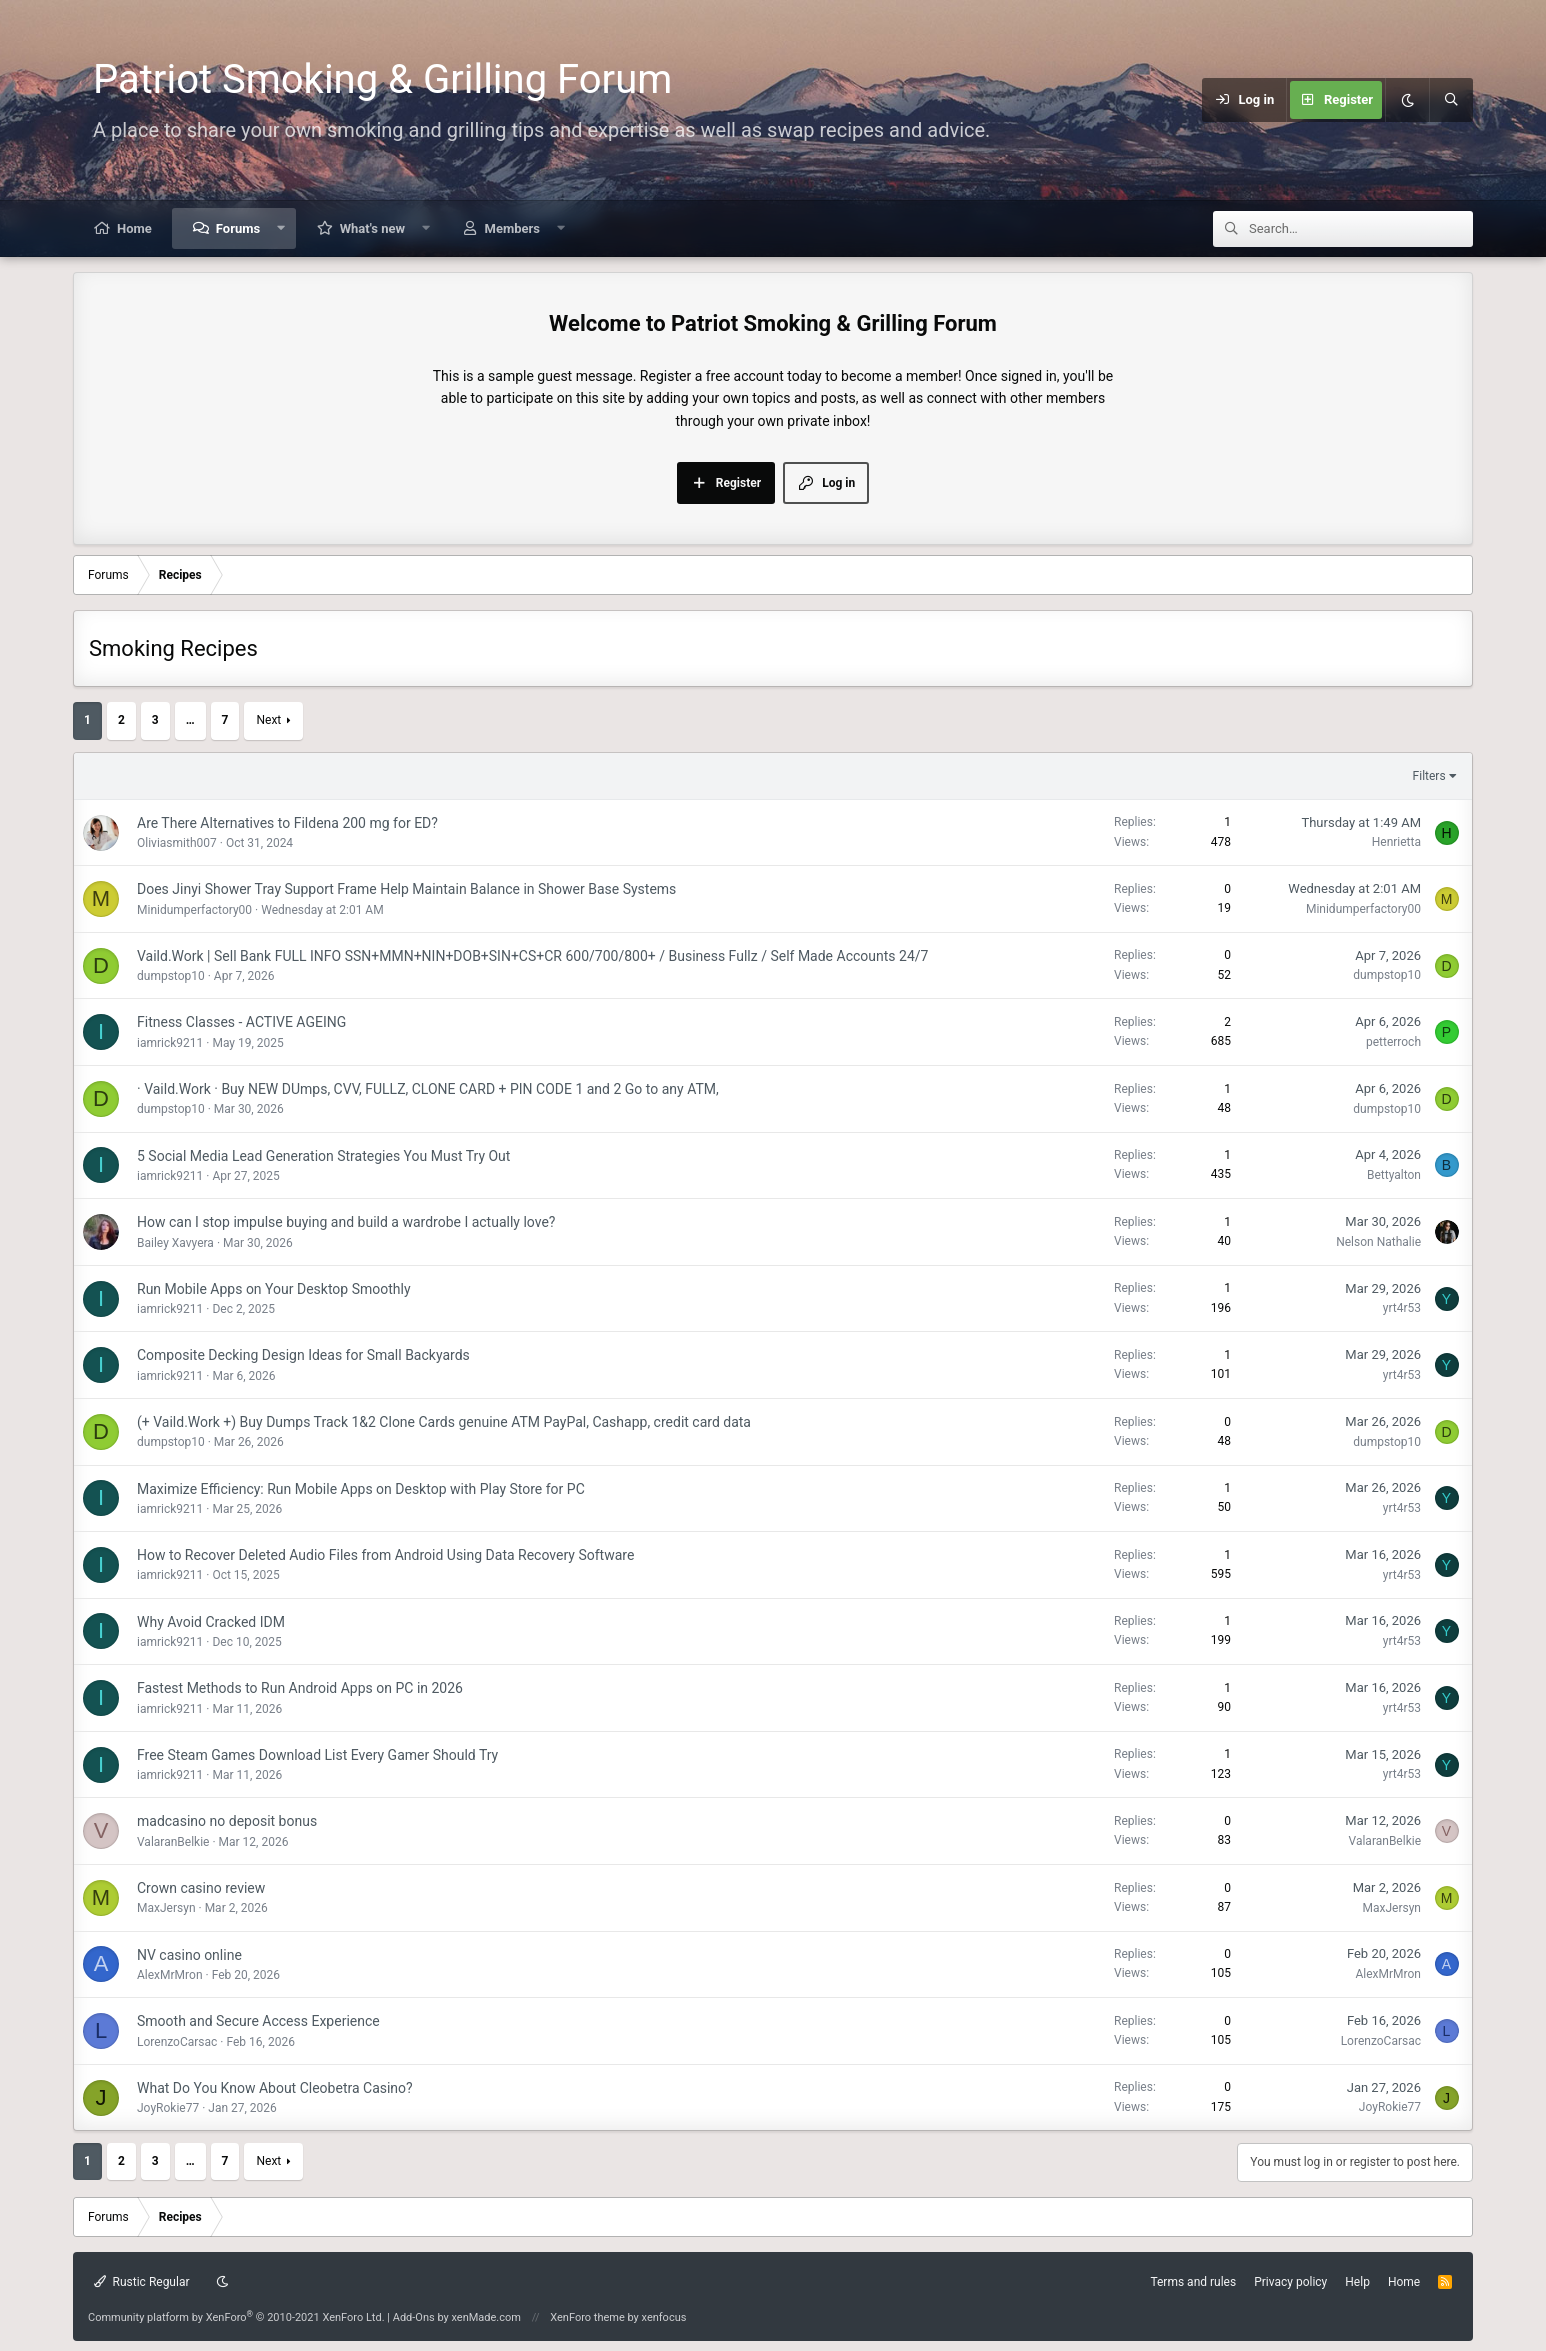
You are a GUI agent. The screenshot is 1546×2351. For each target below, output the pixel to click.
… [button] (190, 720)
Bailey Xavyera (175, 1243)
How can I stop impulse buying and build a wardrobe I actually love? (346, 1222)
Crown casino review (201, 1888)
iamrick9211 (170, 1043)
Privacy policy (1290, 2282)
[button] (281, 228)
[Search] (1451, 100)
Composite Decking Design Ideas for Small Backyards (303, 1355)
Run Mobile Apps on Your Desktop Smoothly (274, 1289)
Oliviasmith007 (177, 843)
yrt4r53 (1402, 1308)
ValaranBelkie (173, 1842)
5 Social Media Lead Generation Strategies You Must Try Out (323, 1156)
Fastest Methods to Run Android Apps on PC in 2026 (300, 1688)
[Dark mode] (1407, 100)
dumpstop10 (171, 976)
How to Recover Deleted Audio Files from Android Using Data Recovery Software (385, 1555)
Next (268, 720)
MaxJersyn (166, 1908)
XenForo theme (587, 2317)
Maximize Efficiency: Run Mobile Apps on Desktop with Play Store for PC (361, 1489)
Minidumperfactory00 (194, 910)
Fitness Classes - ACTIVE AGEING (241, 1022)
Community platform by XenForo (236, 2317)
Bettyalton (1394, 1175)
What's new (372, 228)
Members (512, 228)
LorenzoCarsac (177, 2042)
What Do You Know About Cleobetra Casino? (275, 2088)
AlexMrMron (170, 1975)
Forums (238, 228)
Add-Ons (414, 2317)
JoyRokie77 (168, 2108)
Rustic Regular (142, 2282)
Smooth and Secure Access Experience (258, 2021)
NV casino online (189, 1955)
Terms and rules (1193, 2282)
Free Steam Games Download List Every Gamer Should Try (317, 1755)
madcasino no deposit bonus (227, 1821)
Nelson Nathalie (1378, 1242)
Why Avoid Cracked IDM (211, 1622)
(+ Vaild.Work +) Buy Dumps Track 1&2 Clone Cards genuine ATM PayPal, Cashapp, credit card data (444, 1422)
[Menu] (1106, 100)
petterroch (1393, 1042)
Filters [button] (1429, 776)
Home (134, 228)
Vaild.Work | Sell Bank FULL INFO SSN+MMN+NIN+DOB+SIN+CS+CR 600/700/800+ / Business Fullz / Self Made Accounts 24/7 (532, 956)
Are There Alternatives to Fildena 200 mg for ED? (287, 823)
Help (1357, 2282)
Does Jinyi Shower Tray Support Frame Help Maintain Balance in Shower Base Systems (406, 889)
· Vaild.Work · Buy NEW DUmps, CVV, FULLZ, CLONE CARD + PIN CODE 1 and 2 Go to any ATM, (428, 1089)
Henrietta (1396, 842)
